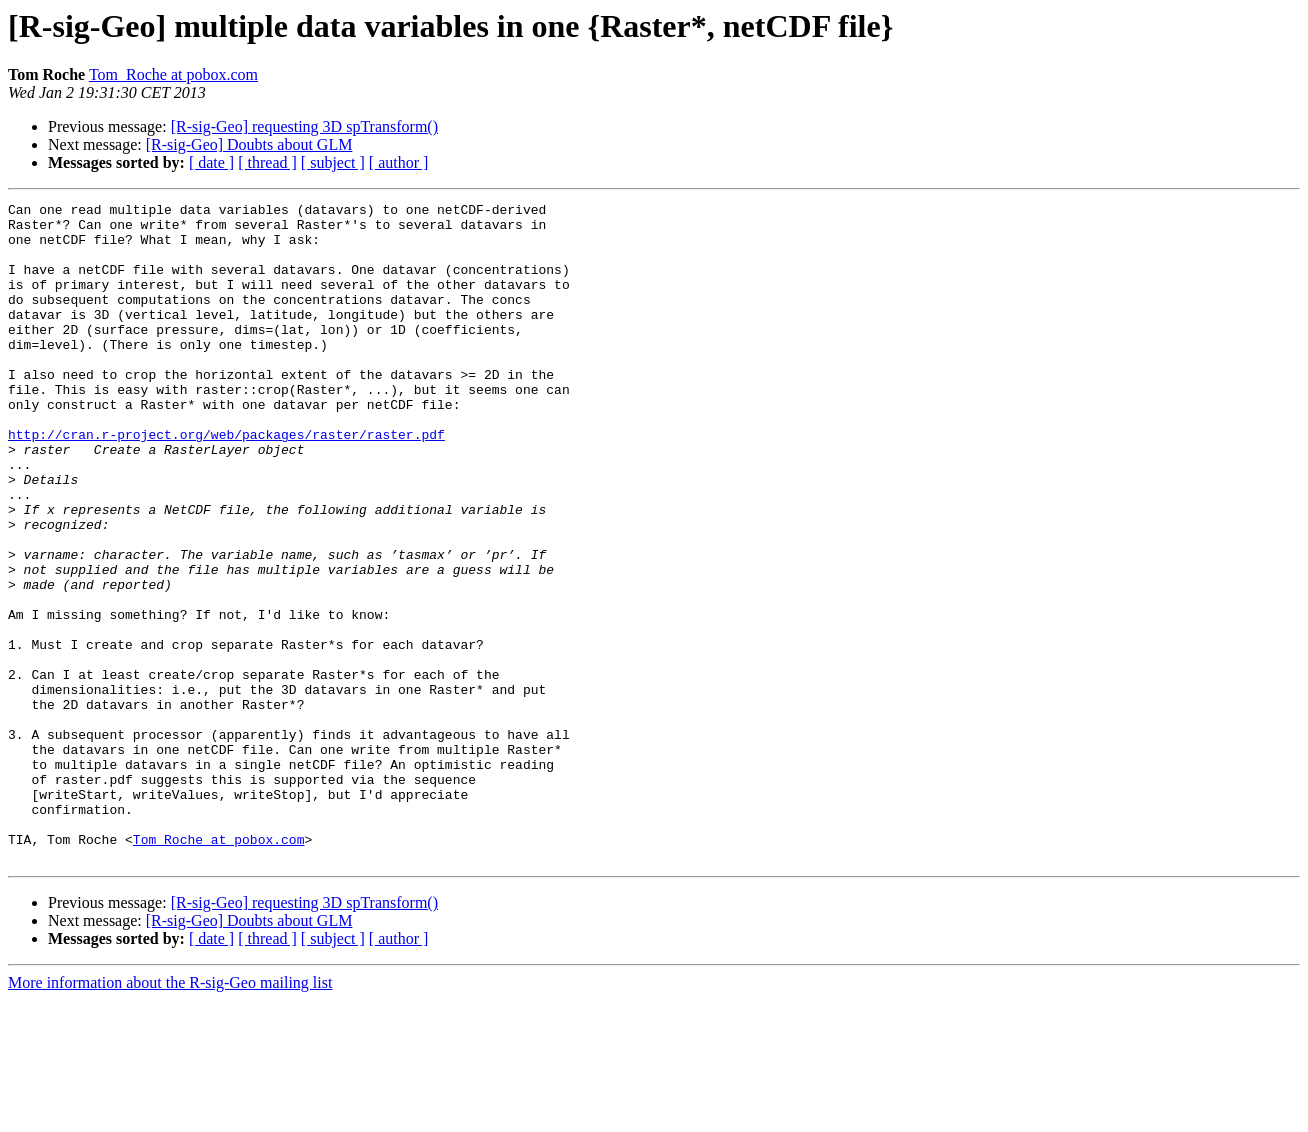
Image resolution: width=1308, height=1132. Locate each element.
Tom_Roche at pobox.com (173, 74)
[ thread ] (267, 162)
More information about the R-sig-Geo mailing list (170, 1114)
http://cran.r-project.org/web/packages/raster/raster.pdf (226, 482)
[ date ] (211, 162)
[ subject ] (333, 162)
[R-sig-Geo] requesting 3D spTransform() (304, 126)
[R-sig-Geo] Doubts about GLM (249, 144)
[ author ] (399, 162)
